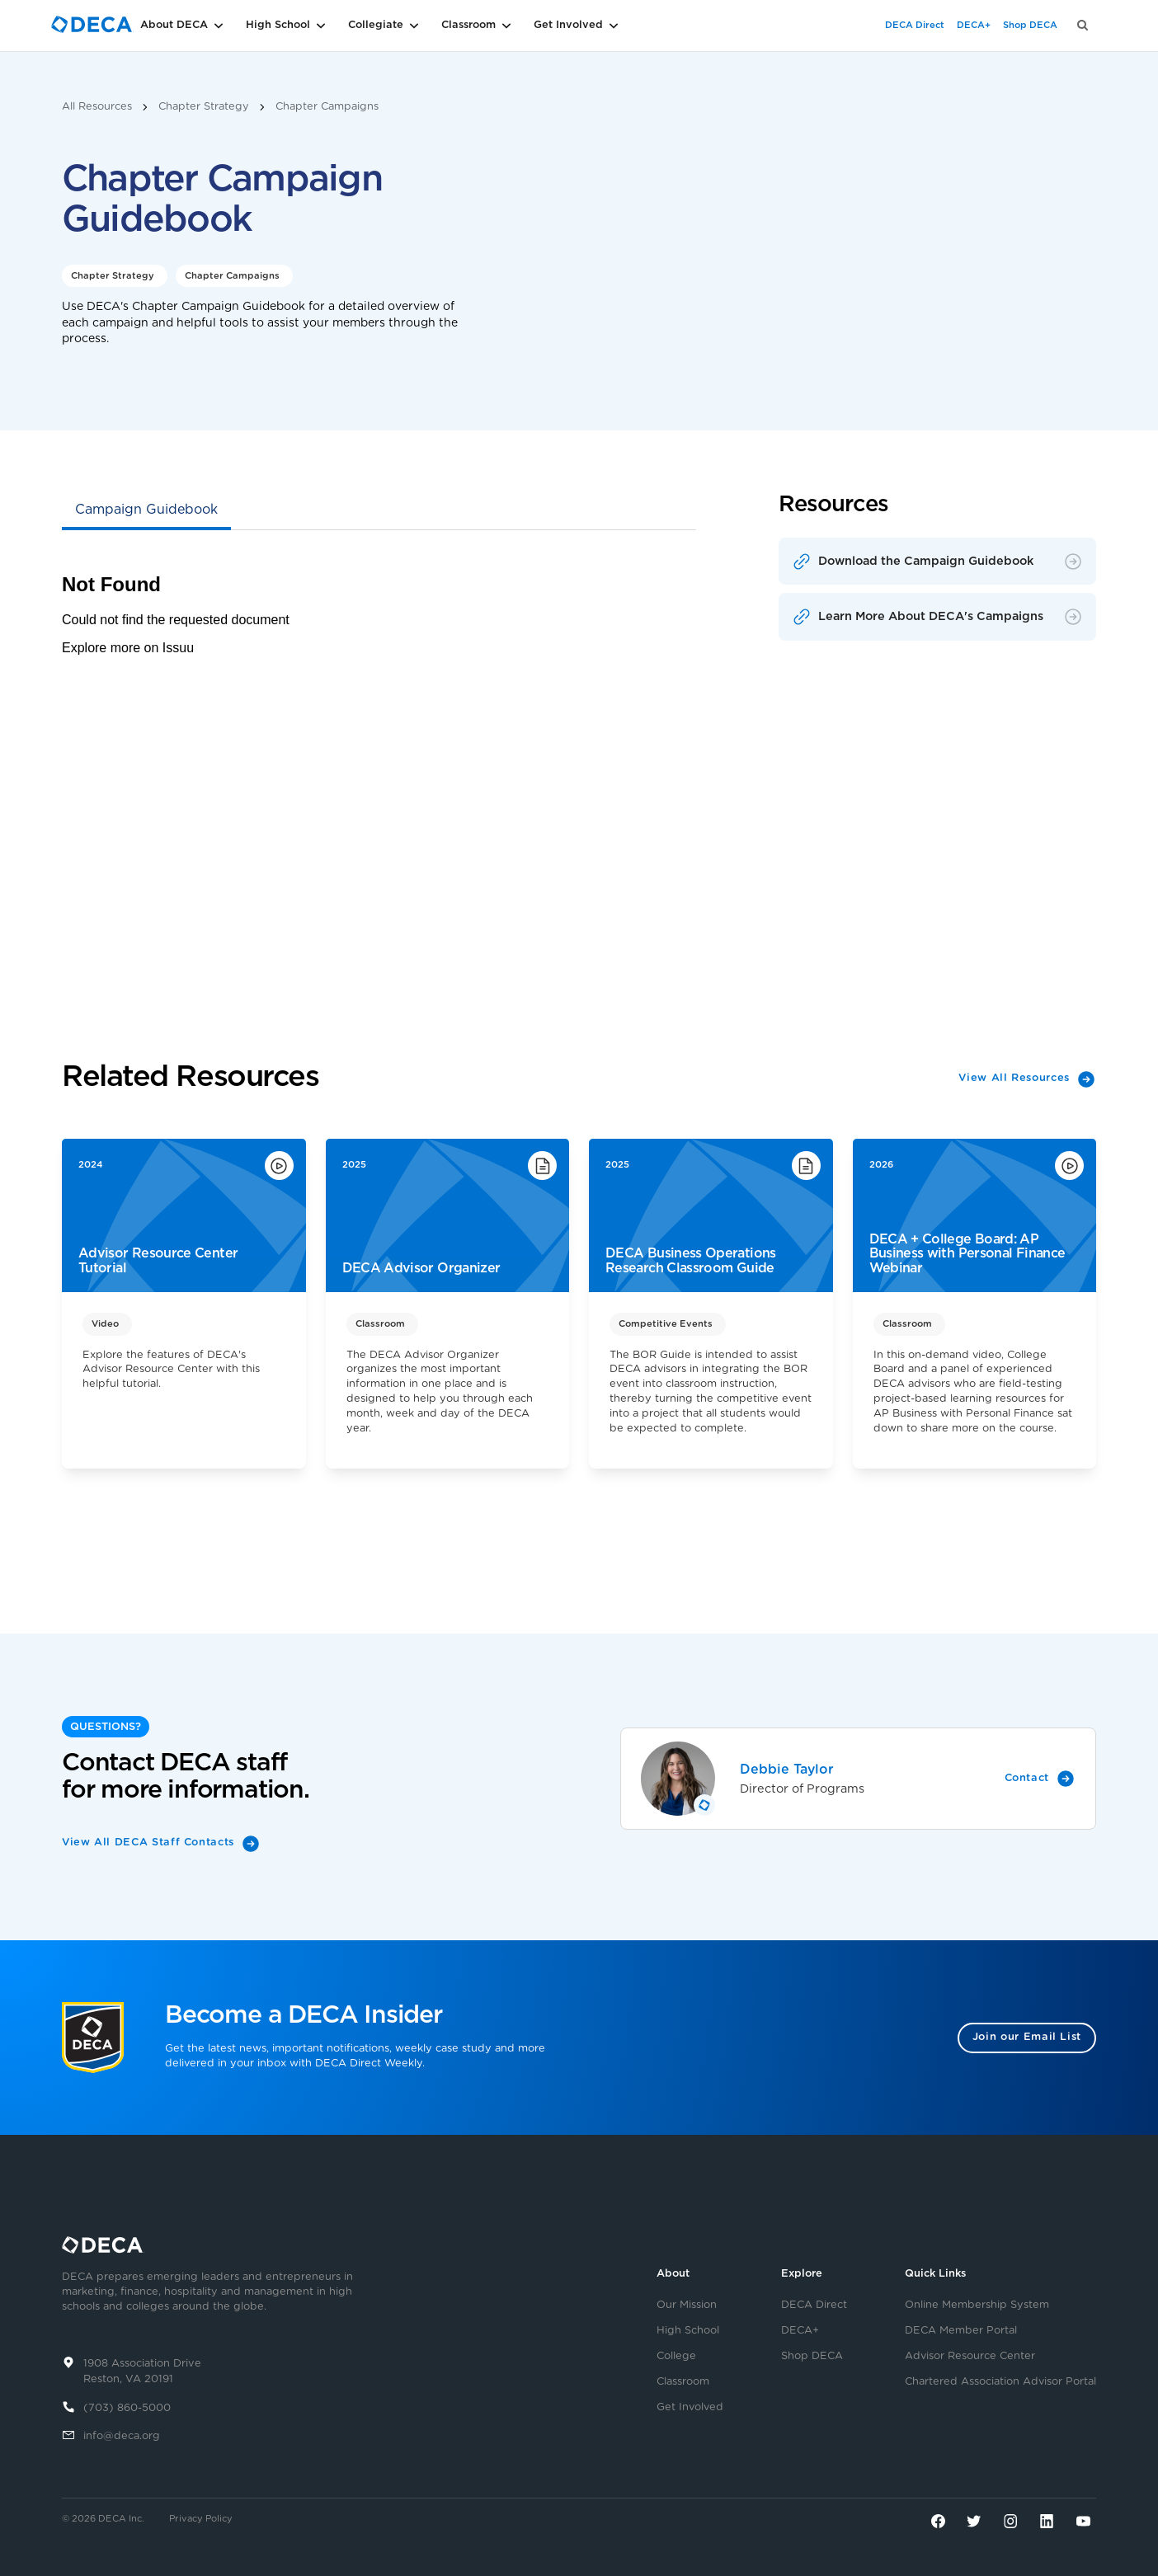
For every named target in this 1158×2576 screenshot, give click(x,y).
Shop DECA (1030, 25)
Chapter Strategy (203, 106)
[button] (208, 25)
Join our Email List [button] (1026, 2037)
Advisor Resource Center (970, 2357)
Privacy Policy (201, 2518)
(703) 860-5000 (127, 2408)
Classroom (683, 2382)
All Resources (97, 106)
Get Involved (690, 2408)
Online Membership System (977, 2305)
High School (688, 2331)
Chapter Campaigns (327, 106)
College (676, 2357)
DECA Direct (914, 25)
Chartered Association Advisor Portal (1000, 2382)
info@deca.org (121, 2436)
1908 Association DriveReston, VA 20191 (142, 2371)
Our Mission (687, 2305)
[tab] (146, 511)
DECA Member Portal (961, 2331)
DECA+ (974, 25)
